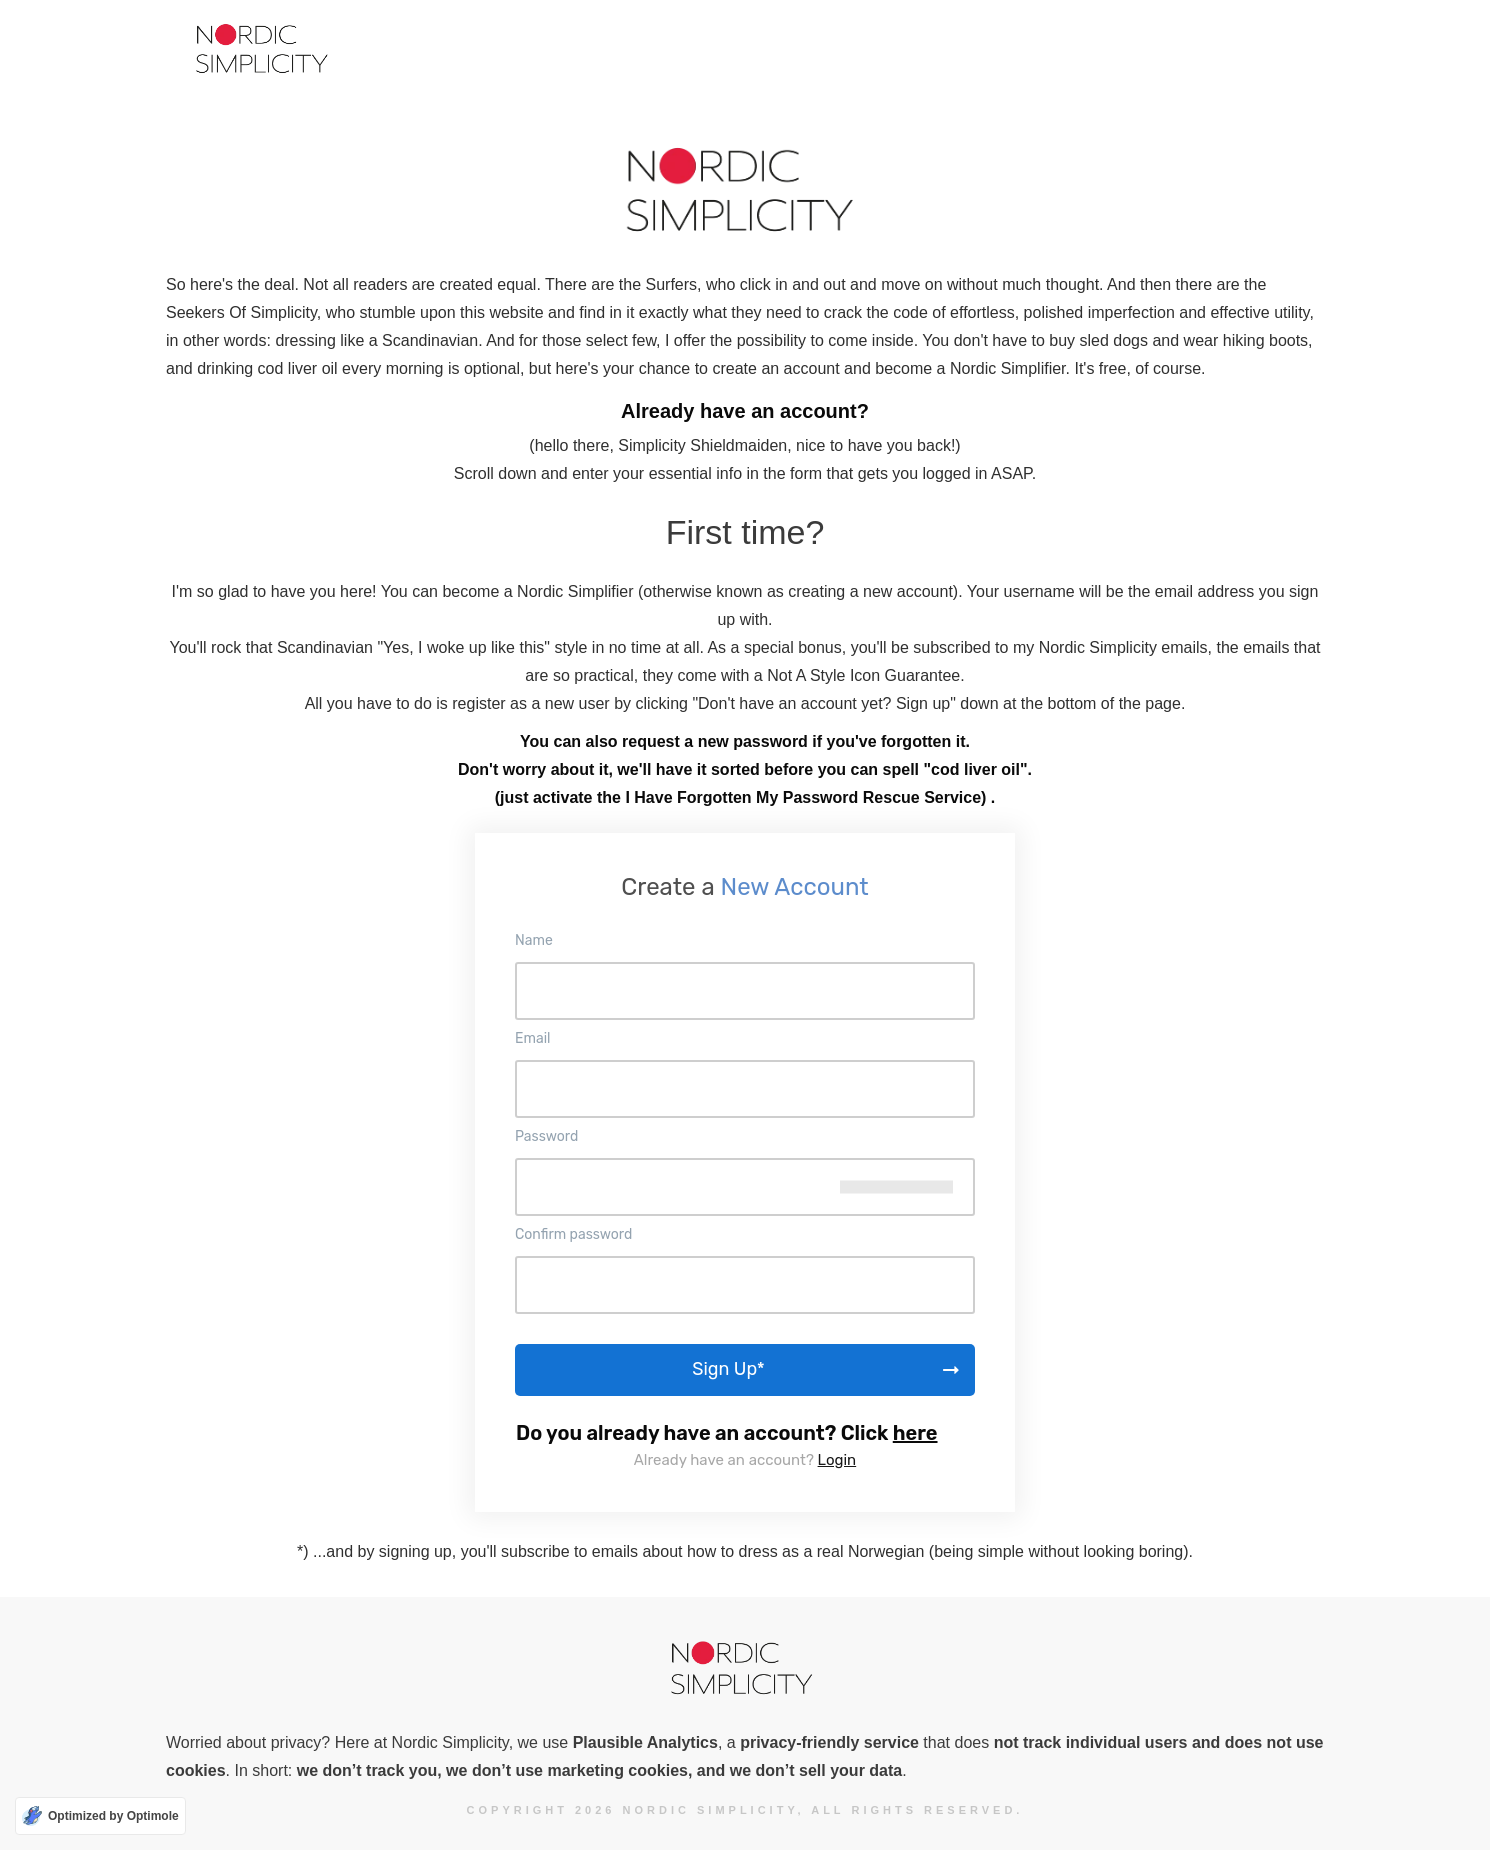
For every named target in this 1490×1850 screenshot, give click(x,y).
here (915, 1433)
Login (837, 1460)
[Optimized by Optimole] (100, 1816)
